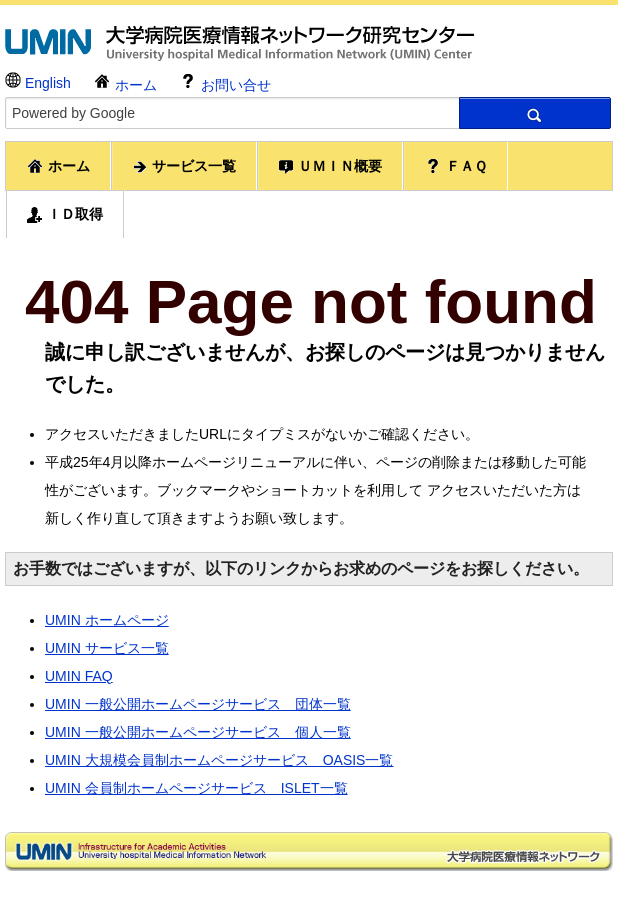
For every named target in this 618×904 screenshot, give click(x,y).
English (38, 81)
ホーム (125, 82)
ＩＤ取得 (65, 214)
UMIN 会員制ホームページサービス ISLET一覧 (196, 788)
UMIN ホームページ (107, 620)
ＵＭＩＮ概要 (330, 166)
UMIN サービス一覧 (107, 648)
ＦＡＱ (455, 166)
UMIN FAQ (79, 676)
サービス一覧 (184, 166)
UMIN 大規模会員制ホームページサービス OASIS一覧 (219, 760)
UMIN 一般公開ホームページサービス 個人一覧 (198, 732)
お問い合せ (225, 82)
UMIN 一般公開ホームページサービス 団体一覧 (198, 704)
